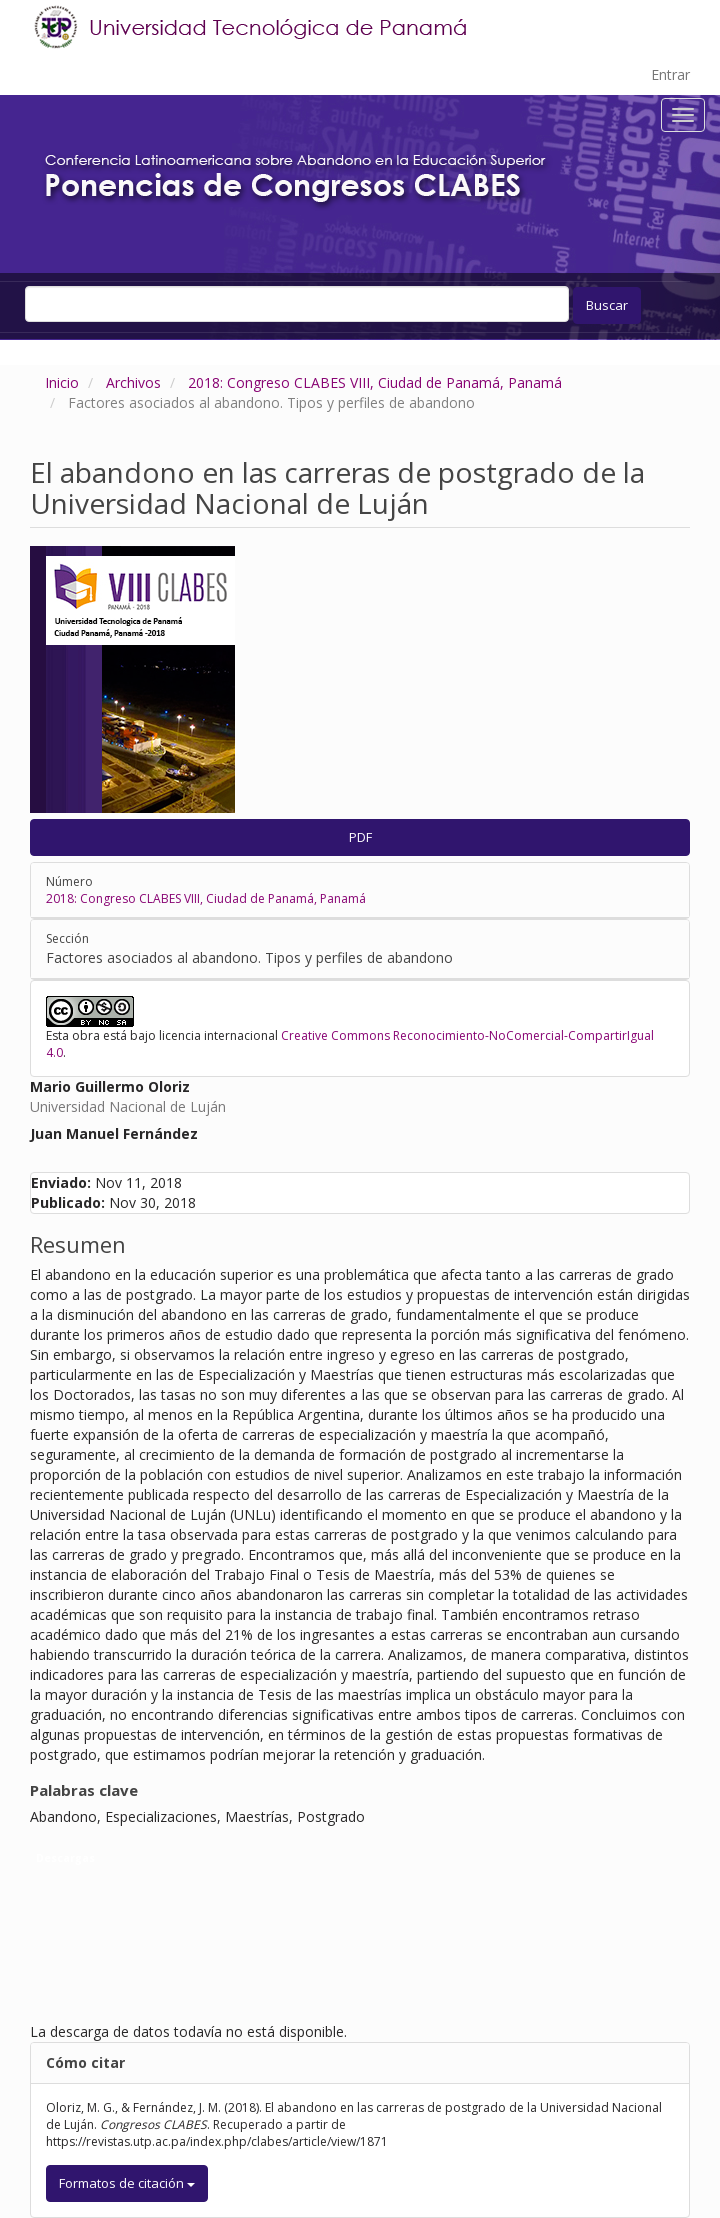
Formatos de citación (127, 2183)
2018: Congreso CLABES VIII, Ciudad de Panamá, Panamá (375, 382)
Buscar (607, 305)
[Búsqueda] (297, 304)
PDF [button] (360, 837)
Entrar (670, 74)
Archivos (133, 382)
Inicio (62, 382)
